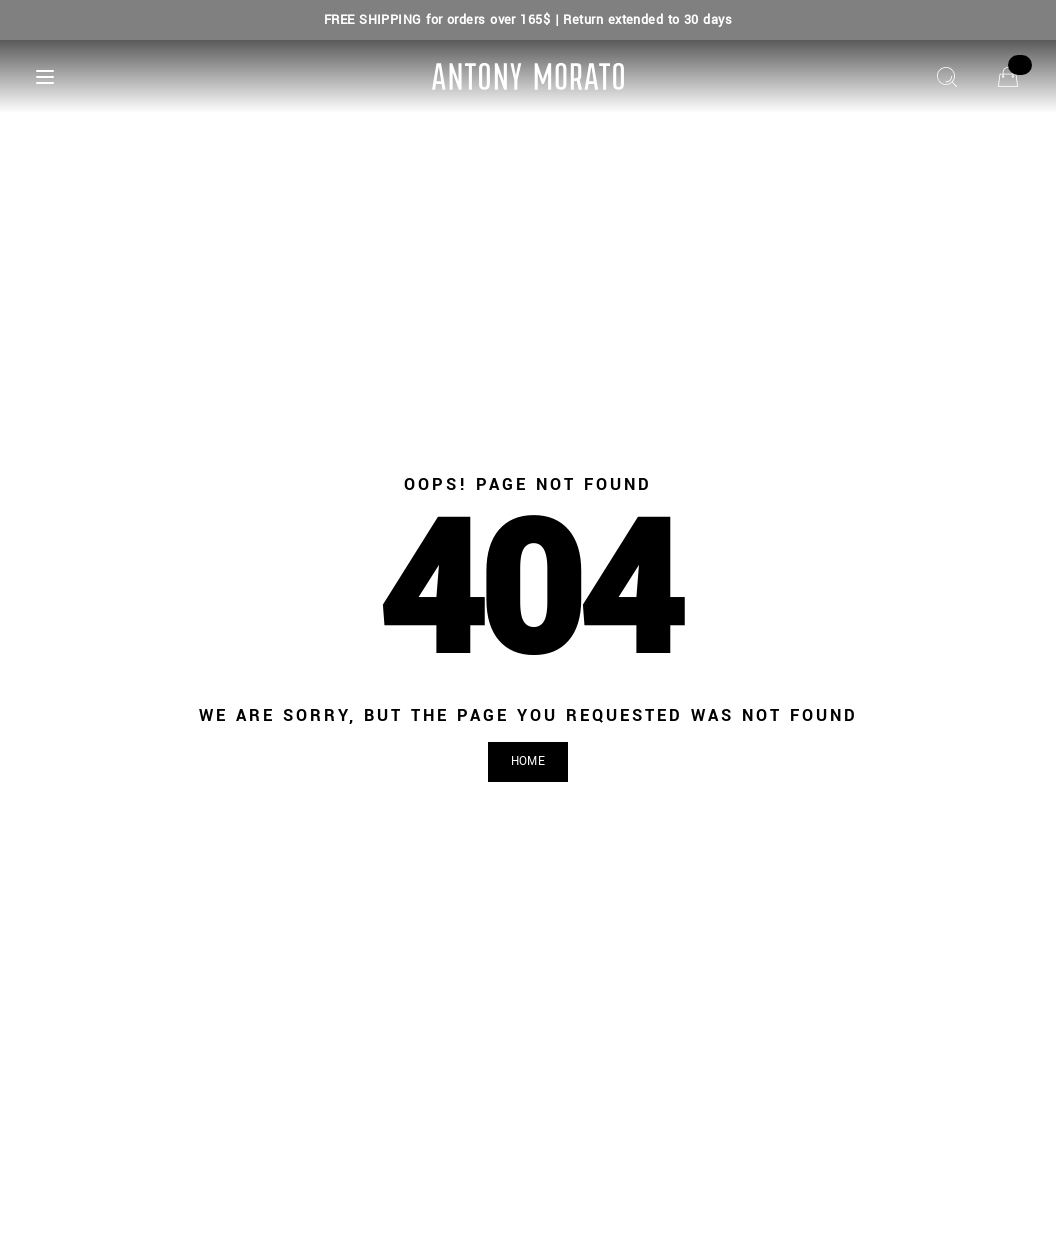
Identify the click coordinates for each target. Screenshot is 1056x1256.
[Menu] (45, 77)
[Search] (947, 77)
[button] (528, 762)
